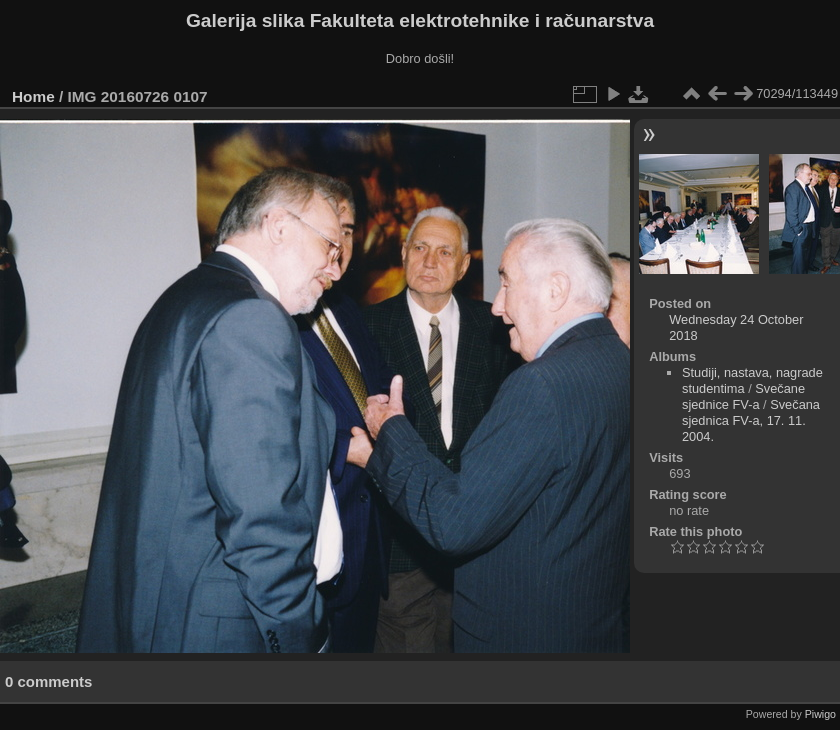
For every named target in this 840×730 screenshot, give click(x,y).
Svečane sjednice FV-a (743, 396)
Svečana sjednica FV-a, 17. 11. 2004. (751, 420)
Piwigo (820, 714)
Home (33, 96)
